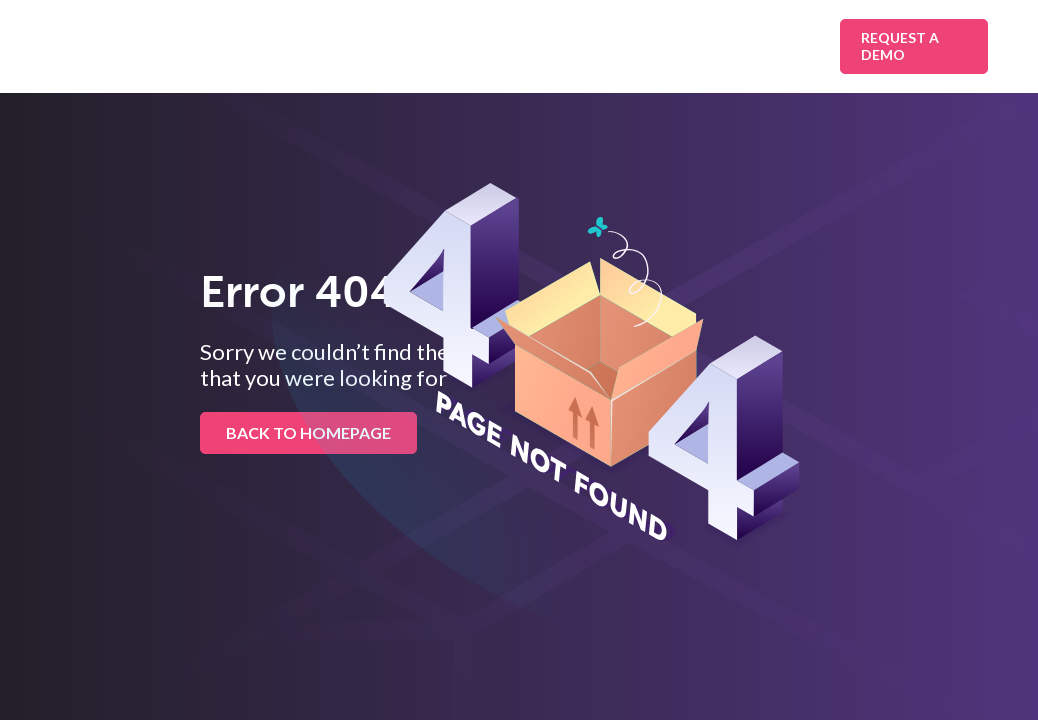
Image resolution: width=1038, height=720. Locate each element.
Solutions (309, 46)
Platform (551, 46)
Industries (431, 46)
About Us (776, 46)
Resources (672, 46)
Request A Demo (900, 46)
